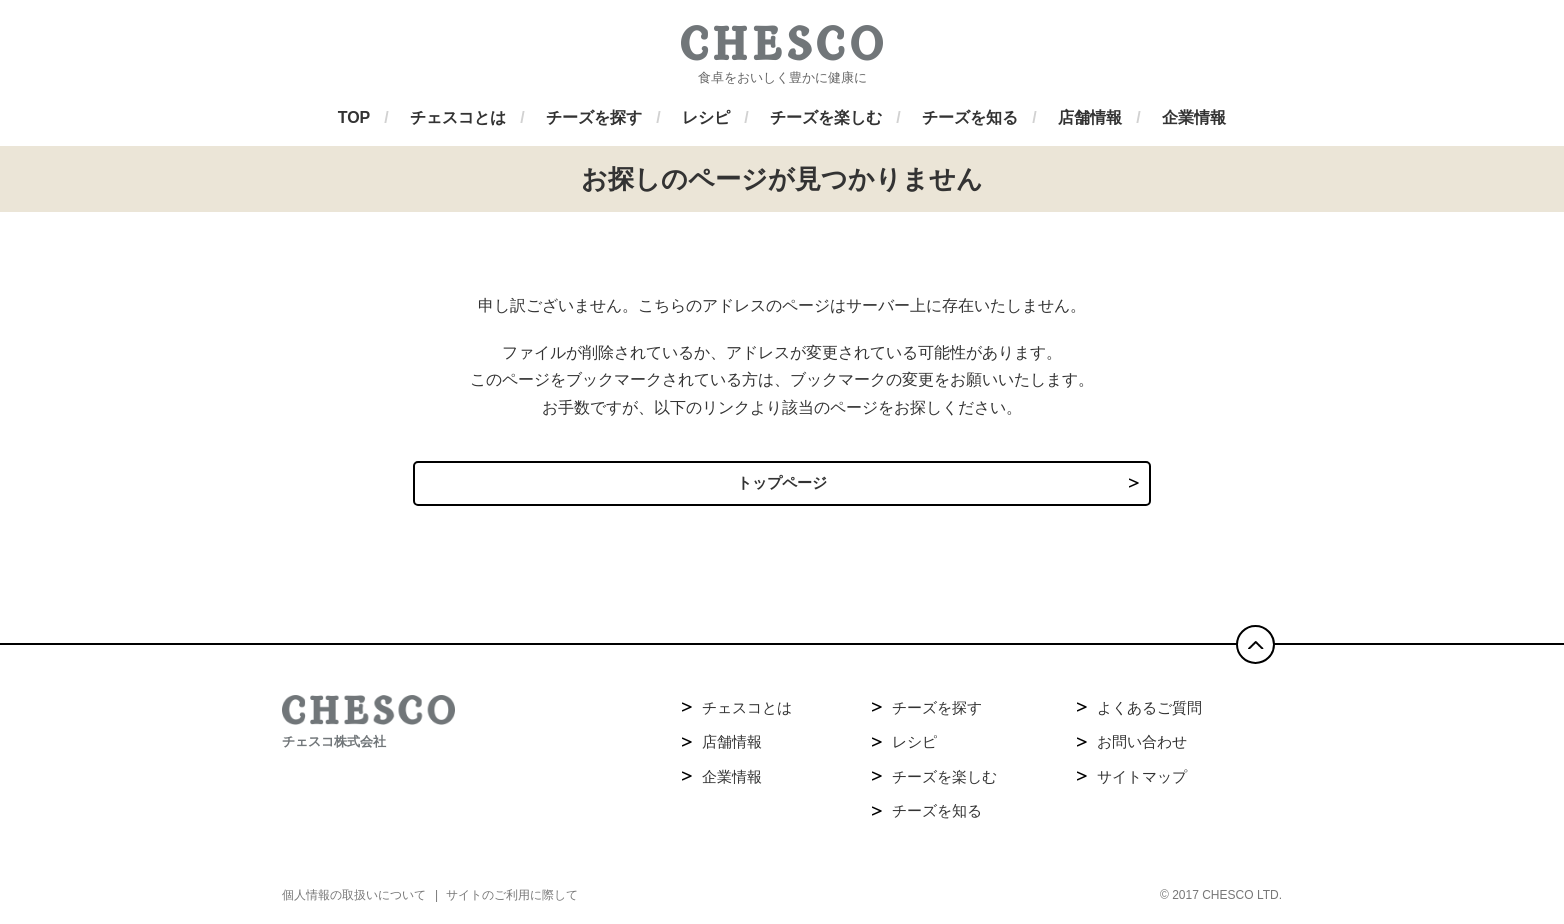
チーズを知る (937, 815)
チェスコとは (747, 712)
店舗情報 (732, 746)
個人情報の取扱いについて (354, 900)
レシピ (914, 746)
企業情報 (732, 781)
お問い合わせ (1142, 746)
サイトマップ (1142, 781)
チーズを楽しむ (944, 781)
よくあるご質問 (1149, 712)
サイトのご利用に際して (512, 900)
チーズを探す (937, 712)
